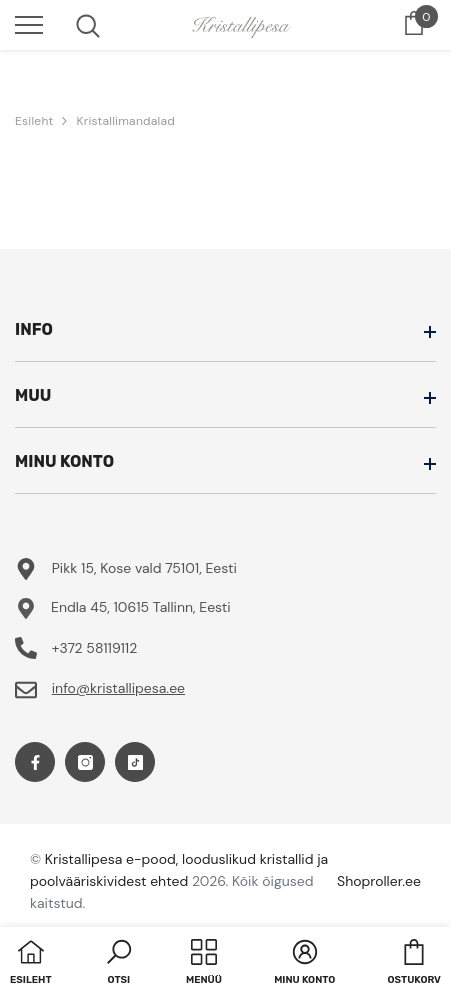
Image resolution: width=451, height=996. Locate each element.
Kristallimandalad (125, 121)
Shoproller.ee (379, 881)
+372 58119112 (95, 648)
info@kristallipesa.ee (118, 688)
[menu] (29, 24)
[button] (119, 964)
